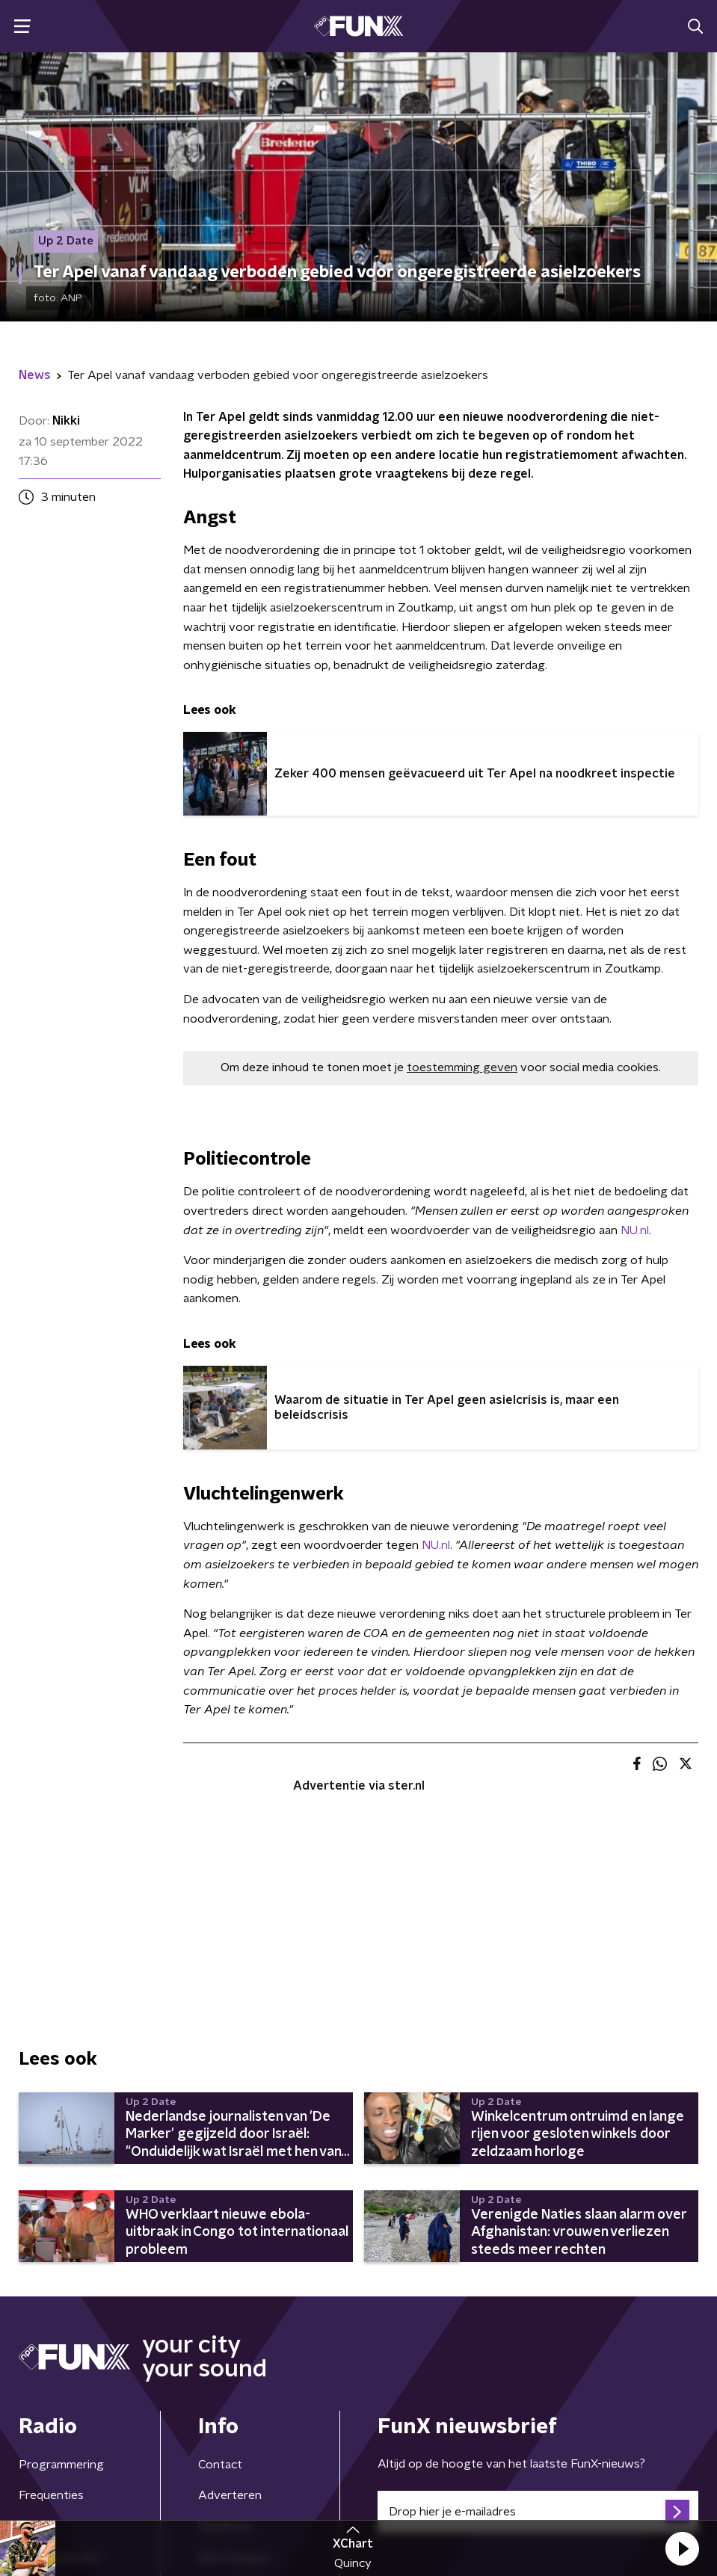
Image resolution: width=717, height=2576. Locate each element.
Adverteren (230, 2495)
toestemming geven (462, 1067)
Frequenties (51, 2495)
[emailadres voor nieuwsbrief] (538, 2512)
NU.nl (635, 1230)
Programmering (61, 2465)
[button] (682, 2548)
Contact (220, 2465)
